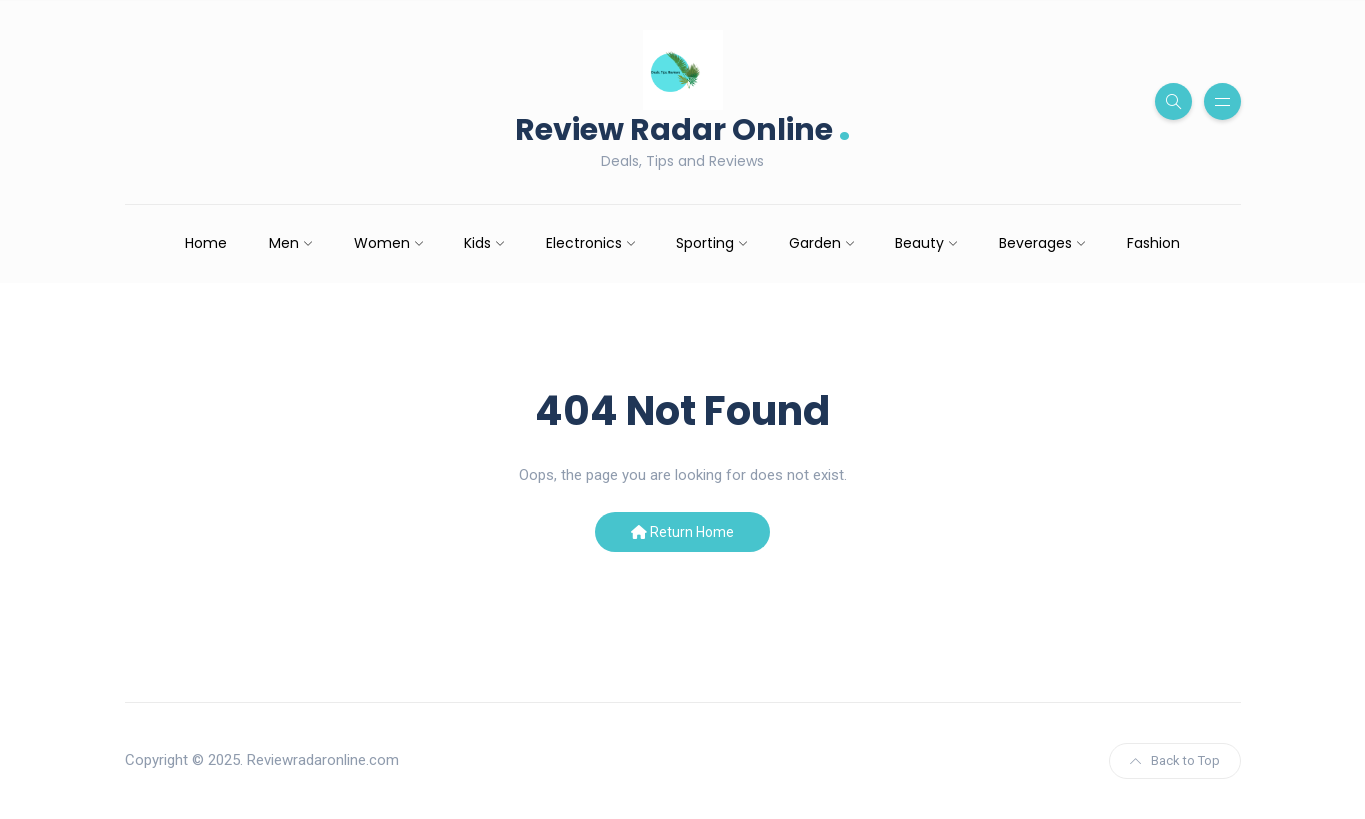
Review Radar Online (683, 127)
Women (382, 243)
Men (284, 243)
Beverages (1035, 243)
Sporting (705, 243)
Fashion (1153, 243)
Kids (477, 243)
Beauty (919, 243)
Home (206, 243)
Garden (815, 243)
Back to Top (1175, 760)
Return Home (682, 532)
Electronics (584, 243)
